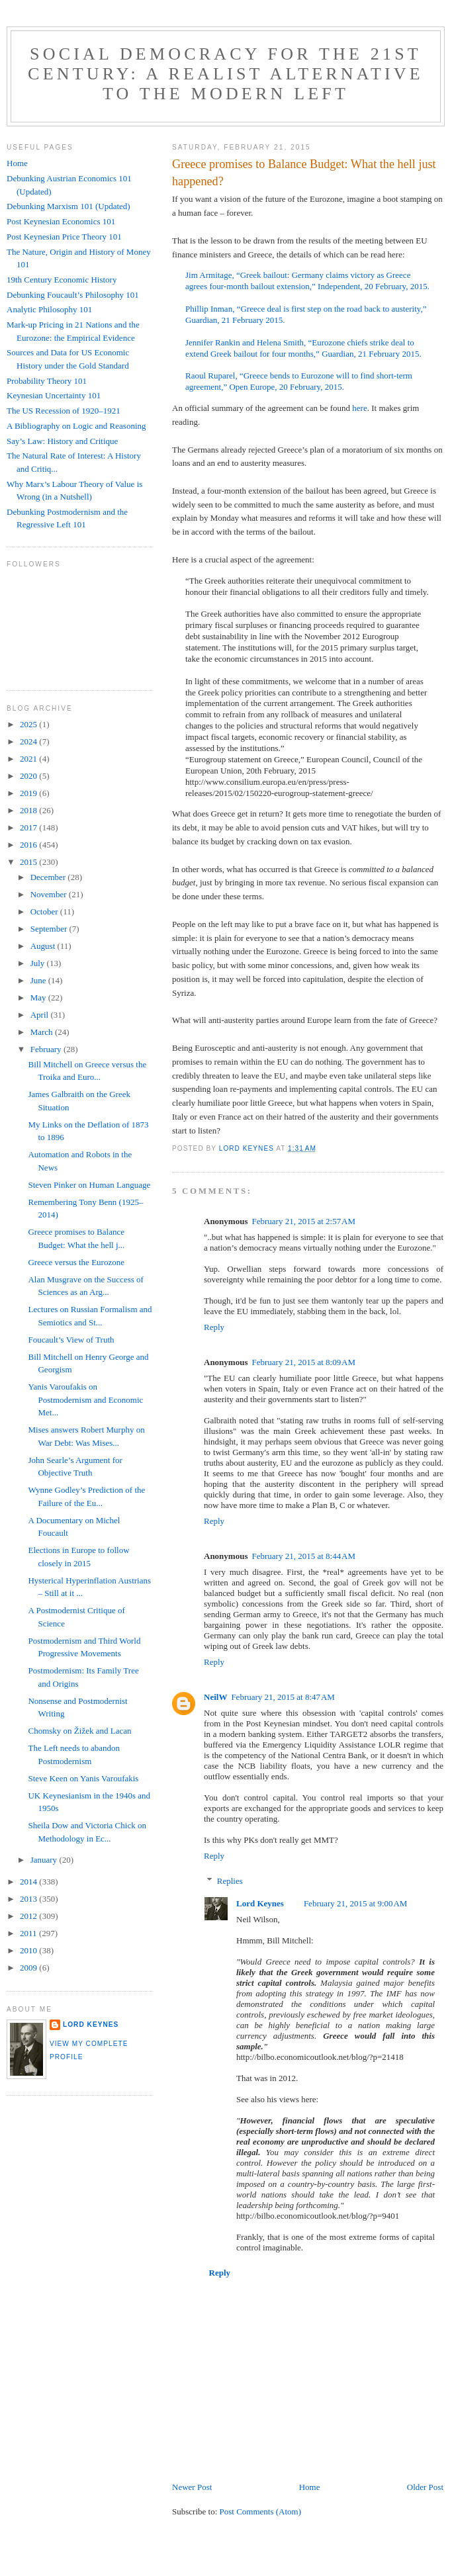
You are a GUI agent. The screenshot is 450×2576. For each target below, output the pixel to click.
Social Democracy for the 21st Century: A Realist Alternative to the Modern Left (226, 73)
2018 (29, 810)
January (45, 1860)
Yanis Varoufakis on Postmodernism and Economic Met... (85, 1399)
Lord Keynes (260, 1903)
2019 (29, 793)
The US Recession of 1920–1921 (63, 411)
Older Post (425, 2487)
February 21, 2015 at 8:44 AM (303, 1556)
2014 (29, 1882)
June (39, 980)
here (359, 408)
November (49, 894)
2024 (29, 741)
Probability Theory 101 (47, 381)
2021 (29, 759)
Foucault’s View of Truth (71, 1340)
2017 (29, 827)
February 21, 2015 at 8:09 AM (303, 1362)
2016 (29, 845)
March (42, 1032)
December (49, 877)
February (47, 1049)
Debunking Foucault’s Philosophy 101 (73, 295)
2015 (29, 862)
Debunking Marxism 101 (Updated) (68, 206)
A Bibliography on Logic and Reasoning (76, 426)
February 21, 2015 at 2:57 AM (303, 1221)
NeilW (215, 1697)
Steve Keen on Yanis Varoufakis (83, 1778)
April (40, 1015)
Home (309, 2487)
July (38, 963)
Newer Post (192, 2487)
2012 (29, 1916)
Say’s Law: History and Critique (62, 441)
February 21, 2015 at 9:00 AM (356, 1903)
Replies (230, 1881)
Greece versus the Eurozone (76, 1262)
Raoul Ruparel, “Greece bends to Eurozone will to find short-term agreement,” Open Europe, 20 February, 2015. (298, 381)
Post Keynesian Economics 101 (61, 221)
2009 (29, 1968)
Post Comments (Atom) (261, 2511)
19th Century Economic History (61, 280)
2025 (29, 724)
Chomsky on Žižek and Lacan (79, 1731)
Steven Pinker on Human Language (89, 1185)
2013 (29, 1899)
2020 (29, 776)
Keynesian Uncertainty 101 (54, 395)
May (39, 997)
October (45, 911)
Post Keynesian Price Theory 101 (64, 237)
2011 (29, 1933)
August (44, 946)
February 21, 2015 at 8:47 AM (283, 1697)
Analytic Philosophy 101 (49, 309)
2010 (29, 1950)
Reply (214, 1327)
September (49, 929)
